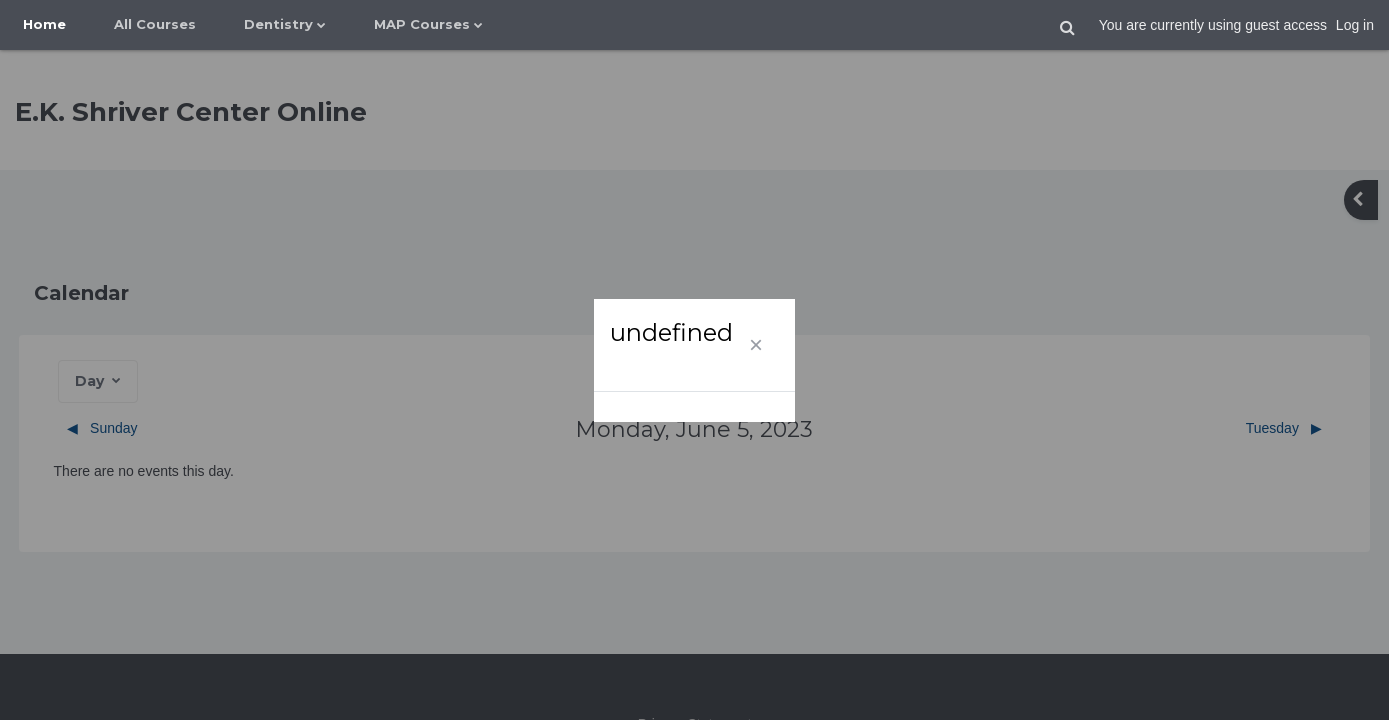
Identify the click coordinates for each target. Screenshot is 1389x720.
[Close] (756, 345)
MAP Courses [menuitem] (422, 24)
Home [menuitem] (44, 24)
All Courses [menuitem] (155, 24)
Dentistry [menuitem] (278, 24)
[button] (1068, 28)
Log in (1355, 25)
